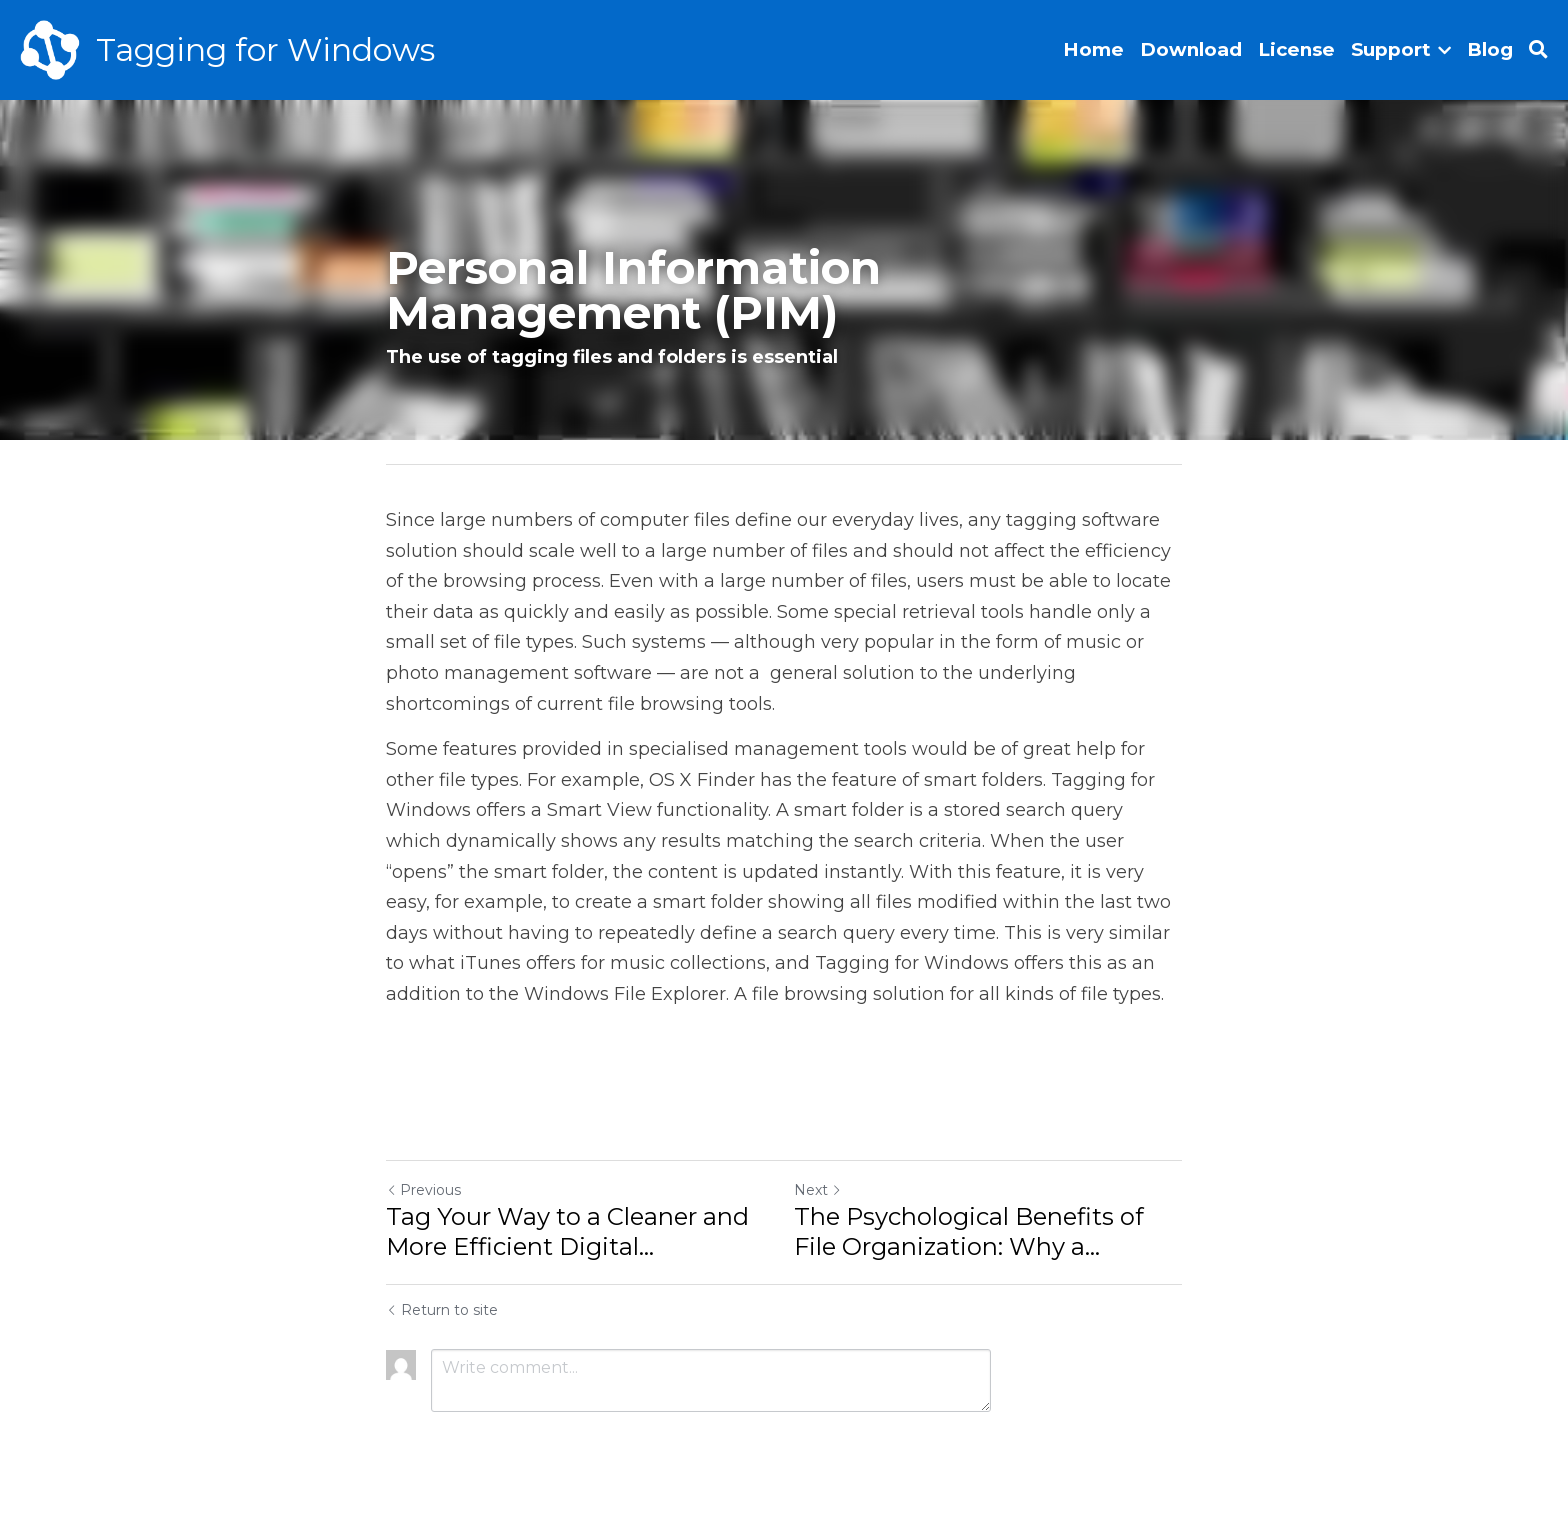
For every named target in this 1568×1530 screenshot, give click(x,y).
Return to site (442, 1310)
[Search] (1538, 50)
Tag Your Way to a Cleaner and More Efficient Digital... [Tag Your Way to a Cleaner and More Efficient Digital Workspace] (567, 1231)
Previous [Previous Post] (423, 1190)
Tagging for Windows (265, 49)
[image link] (50, 48)
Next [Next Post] (818, 1190)
